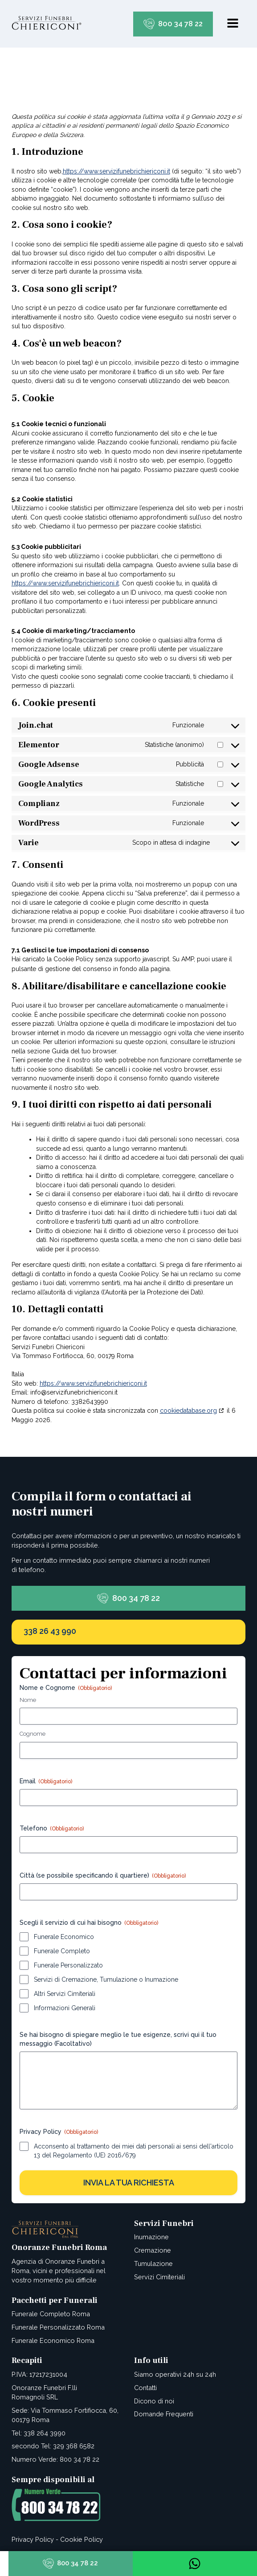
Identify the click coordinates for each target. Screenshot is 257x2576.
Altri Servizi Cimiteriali (64, 1993)
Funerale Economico (64, 1936)
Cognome (32, 1733)
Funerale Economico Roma (53, 2340)
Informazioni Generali (64, 2008)
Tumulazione (153, 2263)
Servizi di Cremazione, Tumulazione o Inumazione (106, 1979)
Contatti (145, 2387)
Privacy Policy (33, 2539)
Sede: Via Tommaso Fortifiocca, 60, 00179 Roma (65, 2415)
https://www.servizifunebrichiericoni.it (116, 171)
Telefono (52, 1829)
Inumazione (151, 2237)
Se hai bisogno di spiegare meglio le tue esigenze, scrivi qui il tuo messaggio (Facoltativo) (118, 2039)
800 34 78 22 (180, 23)
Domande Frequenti (163, 2414)
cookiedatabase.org (188, 1410)
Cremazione (152, 2250)
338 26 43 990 (50, 1631)
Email (46, 1782)
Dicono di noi (154, 2401)
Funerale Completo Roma (51, 2314)
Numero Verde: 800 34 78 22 (55, 2459)
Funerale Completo (62, 1951)
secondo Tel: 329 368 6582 (53, 2446)
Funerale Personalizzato (68, 1965)
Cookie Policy (81, 2539)
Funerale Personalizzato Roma (58, 2327)
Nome (28, 1700)
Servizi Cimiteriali (159, 2277)
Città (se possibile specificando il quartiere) (103, 1876)
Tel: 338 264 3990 (38, 2433)
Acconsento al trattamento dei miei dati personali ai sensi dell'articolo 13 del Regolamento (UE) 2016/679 (133, 2151)
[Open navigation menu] (233, 24)
